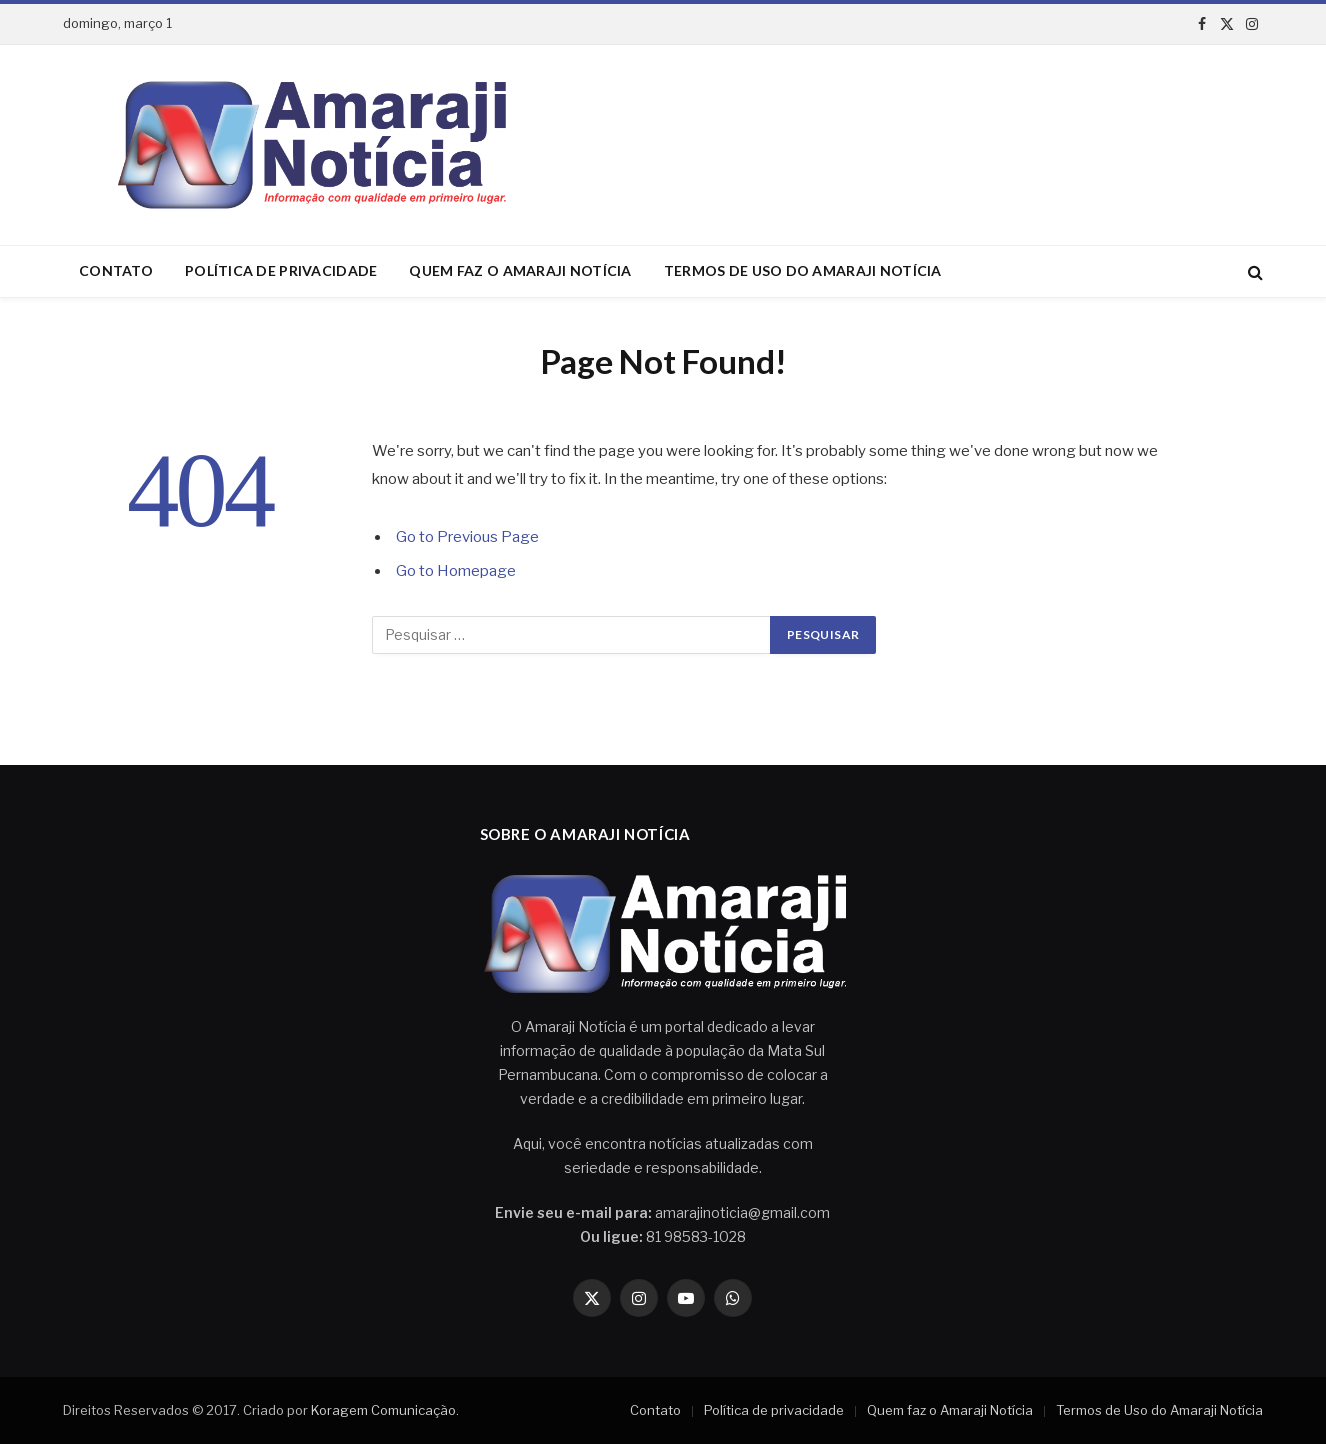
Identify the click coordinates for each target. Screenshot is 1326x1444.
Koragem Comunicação (383, 1410)
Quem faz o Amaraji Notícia (520, 270)
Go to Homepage (456, 571)
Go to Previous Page (467, 537)
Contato (116, 270)
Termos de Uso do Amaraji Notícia (803, 270)
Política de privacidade (281, 270)
